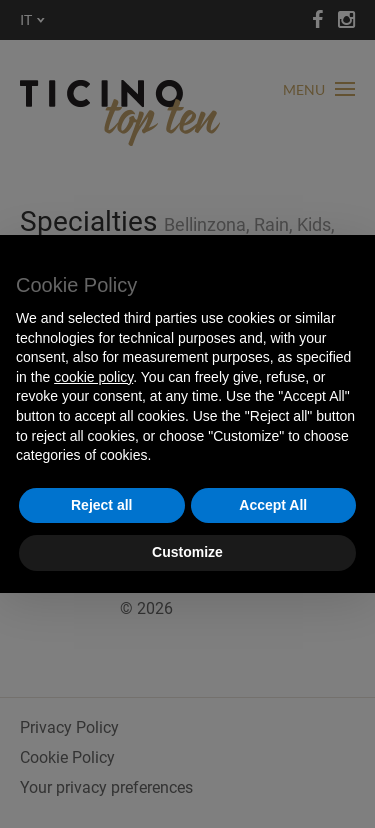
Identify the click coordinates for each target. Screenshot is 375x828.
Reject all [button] (101, 505)
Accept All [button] (273, 505)
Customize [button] (187, 552)
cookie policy (93, 377)
